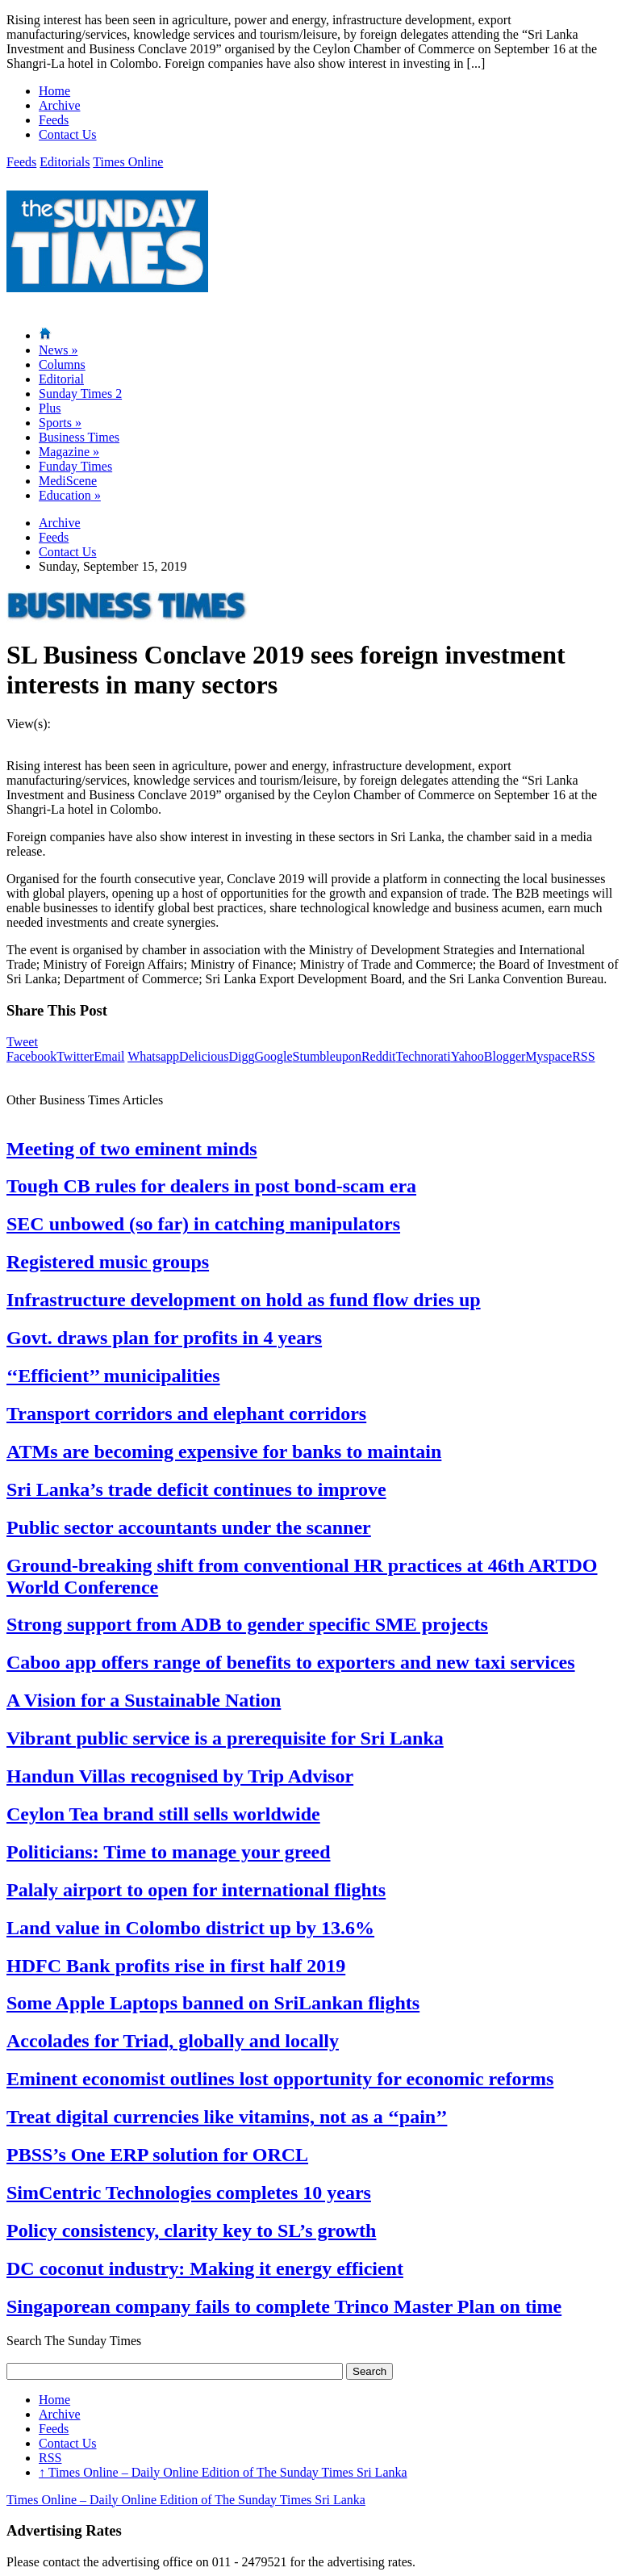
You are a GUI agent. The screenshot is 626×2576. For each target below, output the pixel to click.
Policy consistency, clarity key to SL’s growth (191, 2230)
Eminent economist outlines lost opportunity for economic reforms (279, 2078)
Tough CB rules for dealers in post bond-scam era (211, 1185)
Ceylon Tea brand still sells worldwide (163, 1813)
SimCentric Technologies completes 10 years (188, 2192)
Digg (241, 1056)
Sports (60, 422)
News (58, 350)
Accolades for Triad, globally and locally (172, 2040)
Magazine (69, 452)
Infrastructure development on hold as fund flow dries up (243, 1299)
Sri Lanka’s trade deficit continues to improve (196, 1489)
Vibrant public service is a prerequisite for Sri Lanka (225, 1738)
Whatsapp (153, 1056)
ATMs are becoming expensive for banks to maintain (223, 1451)
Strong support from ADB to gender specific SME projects (247, 1624)
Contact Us (68, 134)
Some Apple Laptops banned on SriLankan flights (212, 2002)
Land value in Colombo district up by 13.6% (190, 1927)
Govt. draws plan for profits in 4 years (164, 1337)
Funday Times (75, 466)
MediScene (68, 481)
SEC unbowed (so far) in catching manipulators (203, 1223)
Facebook (31, 1056)
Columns (62, 364)
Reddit (378, 1056)
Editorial (61, 379)
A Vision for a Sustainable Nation (143, 1700)
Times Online (128, 162)
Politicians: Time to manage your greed (168, 1851)
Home (54, 91)
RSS (583, 1056)
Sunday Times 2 (80, 393)
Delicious (203, 1056)
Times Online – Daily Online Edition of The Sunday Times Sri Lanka (223, 2472)
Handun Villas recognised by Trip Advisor (179, 1776)
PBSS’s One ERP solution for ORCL (157, 2154)
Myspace (548, 1056)
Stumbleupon (327, 1056)
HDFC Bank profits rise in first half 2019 (175, 1965)
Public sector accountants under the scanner (188, 1527)
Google (273, 1056)
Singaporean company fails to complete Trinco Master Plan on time (283, 2306)
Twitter (75, 1056)
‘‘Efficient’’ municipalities (113, 1375)
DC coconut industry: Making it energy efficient (204, 2268)
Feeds (54, 120)
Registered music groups (107, 1261)
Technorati (423, 1056)
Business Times (79, 437)
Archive (60, 105)
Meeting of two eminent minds (131, 1148)
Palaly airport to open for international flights (196, 1889)
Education (70, 495)
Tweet (22, 1042)
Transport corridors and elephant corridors (186, 1413)
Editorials (65, 162)
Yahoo (467, 1056)
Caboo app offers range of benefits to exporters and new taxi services (290, 1662)
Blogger (505, 1056)
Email (109, 1056)
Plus (50, 408)
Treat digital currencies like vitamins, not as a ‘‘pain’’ (226, 2116)
